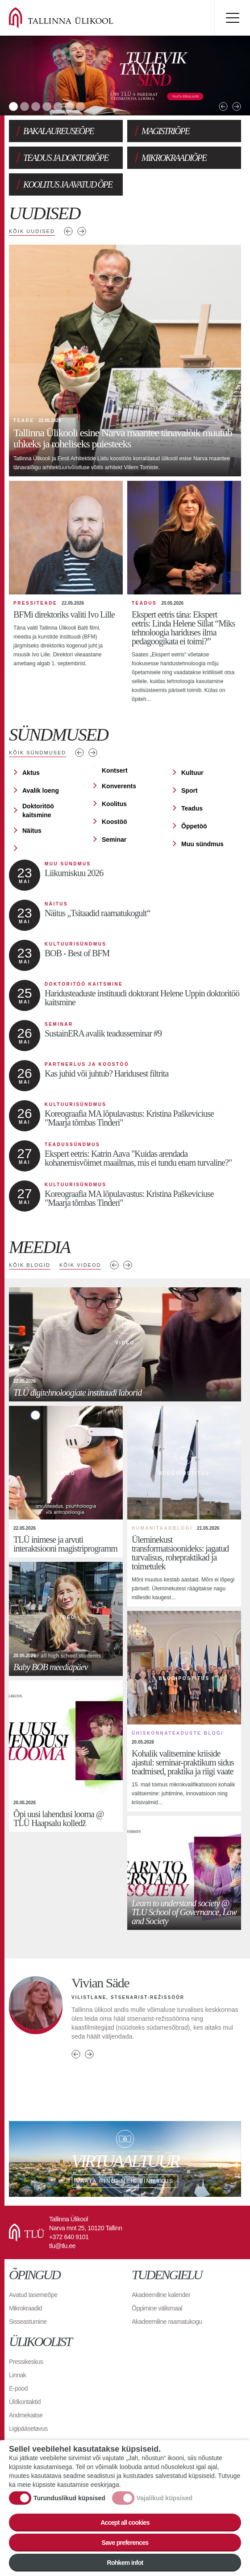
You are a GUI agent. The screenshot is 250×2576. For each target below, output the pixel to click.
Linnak (17, 2375)
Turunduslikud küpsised (69, 2498)
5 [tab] (58, 106)
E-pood (18, 2388)
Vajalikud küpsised (164, 2498)
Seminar (114, 839)
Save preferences (125, 2542)
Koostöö (114, 821)
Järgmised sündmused (92, 752)
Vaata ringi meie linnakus (125, 2159)
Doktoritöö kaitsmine (38, 811)
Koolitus (114, 803)
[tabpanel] (125, 75)
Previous (223, 106)
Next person (89, 2054)
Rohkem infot (125, 2562)
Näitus (32, 830)
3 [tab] (35, 106)
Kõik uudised (32, 231)
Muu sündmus (202, 844)
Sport (189, 790)
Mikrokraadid (25, 2308)
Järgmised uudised (81, 231)
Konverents (119, 786)
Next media (127, 1265)
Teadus (192, 808)
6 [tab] (69, 106)
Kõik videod (80, 1265)
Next (236, 106)
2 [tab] (24, 106)
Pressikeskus (26, 2361)
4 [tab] (46, 106)
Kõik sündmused (37, 752)
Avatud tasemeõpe (33, 2294)
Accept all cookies (125, 2522)
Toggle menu (232, 18)
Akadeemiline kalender (161, 2294)
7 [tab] (80, 106)
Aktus (31, 772)
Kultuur (192, 772)
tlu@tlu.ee (62, 2245)
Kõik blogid (29, 1265)
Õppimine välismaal (157, 2308)
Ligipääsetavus (28, 2428)
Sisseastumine (28, 2321)
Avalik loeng (40, 790)
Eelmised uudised (68, 231)
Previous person (75, 2054)
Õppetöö (194, 826)
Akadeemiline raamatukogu (167, 2321)
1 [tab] (13, 106)
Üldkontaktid (25, 2401)
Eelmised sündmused (79, 752)
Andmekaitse (25, 2415)
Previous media (114, 1265)
